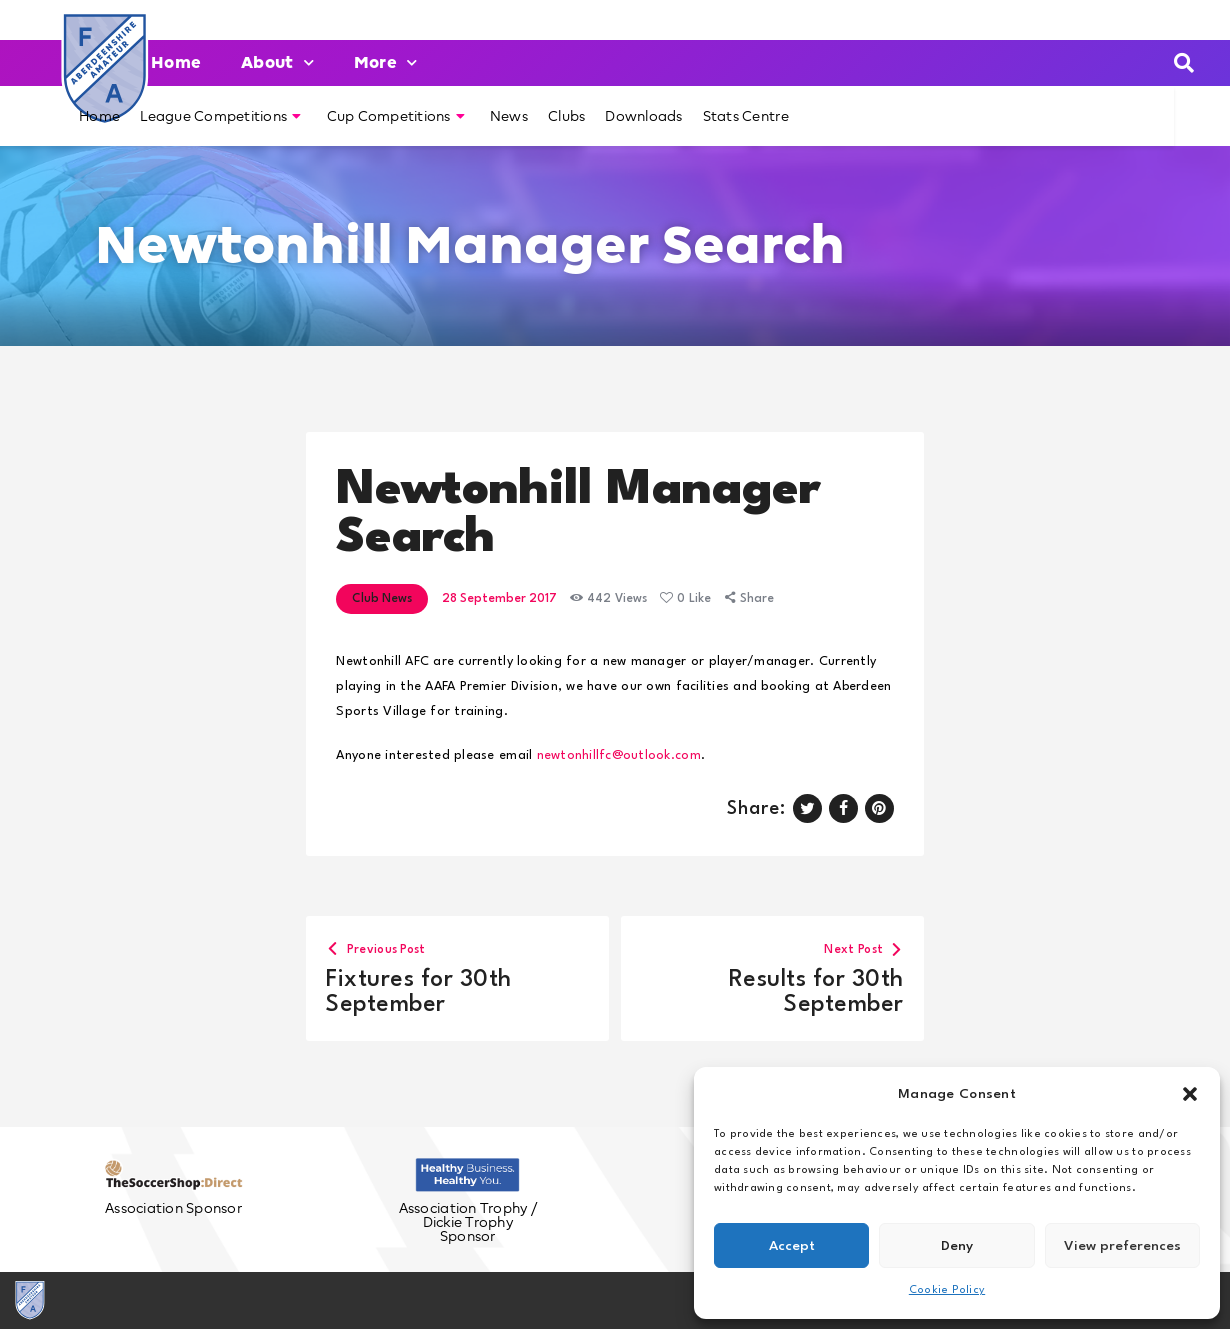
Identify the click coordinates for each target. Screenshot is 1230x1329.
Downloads (643, 116)
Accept (792, 1246)
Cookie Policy (947, 1290)
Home (176, 62)
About (277, 62)
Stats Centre (746, 116)
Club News (382, 599)
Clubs (566, 116)
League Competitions (220, 116)
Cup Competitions (396, 116)
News (509, 116)
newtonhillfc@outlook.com (619, 755)
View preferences (1122, 1246)
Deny (957, 1246)
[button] (1190, 1094)
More (385, 62)
